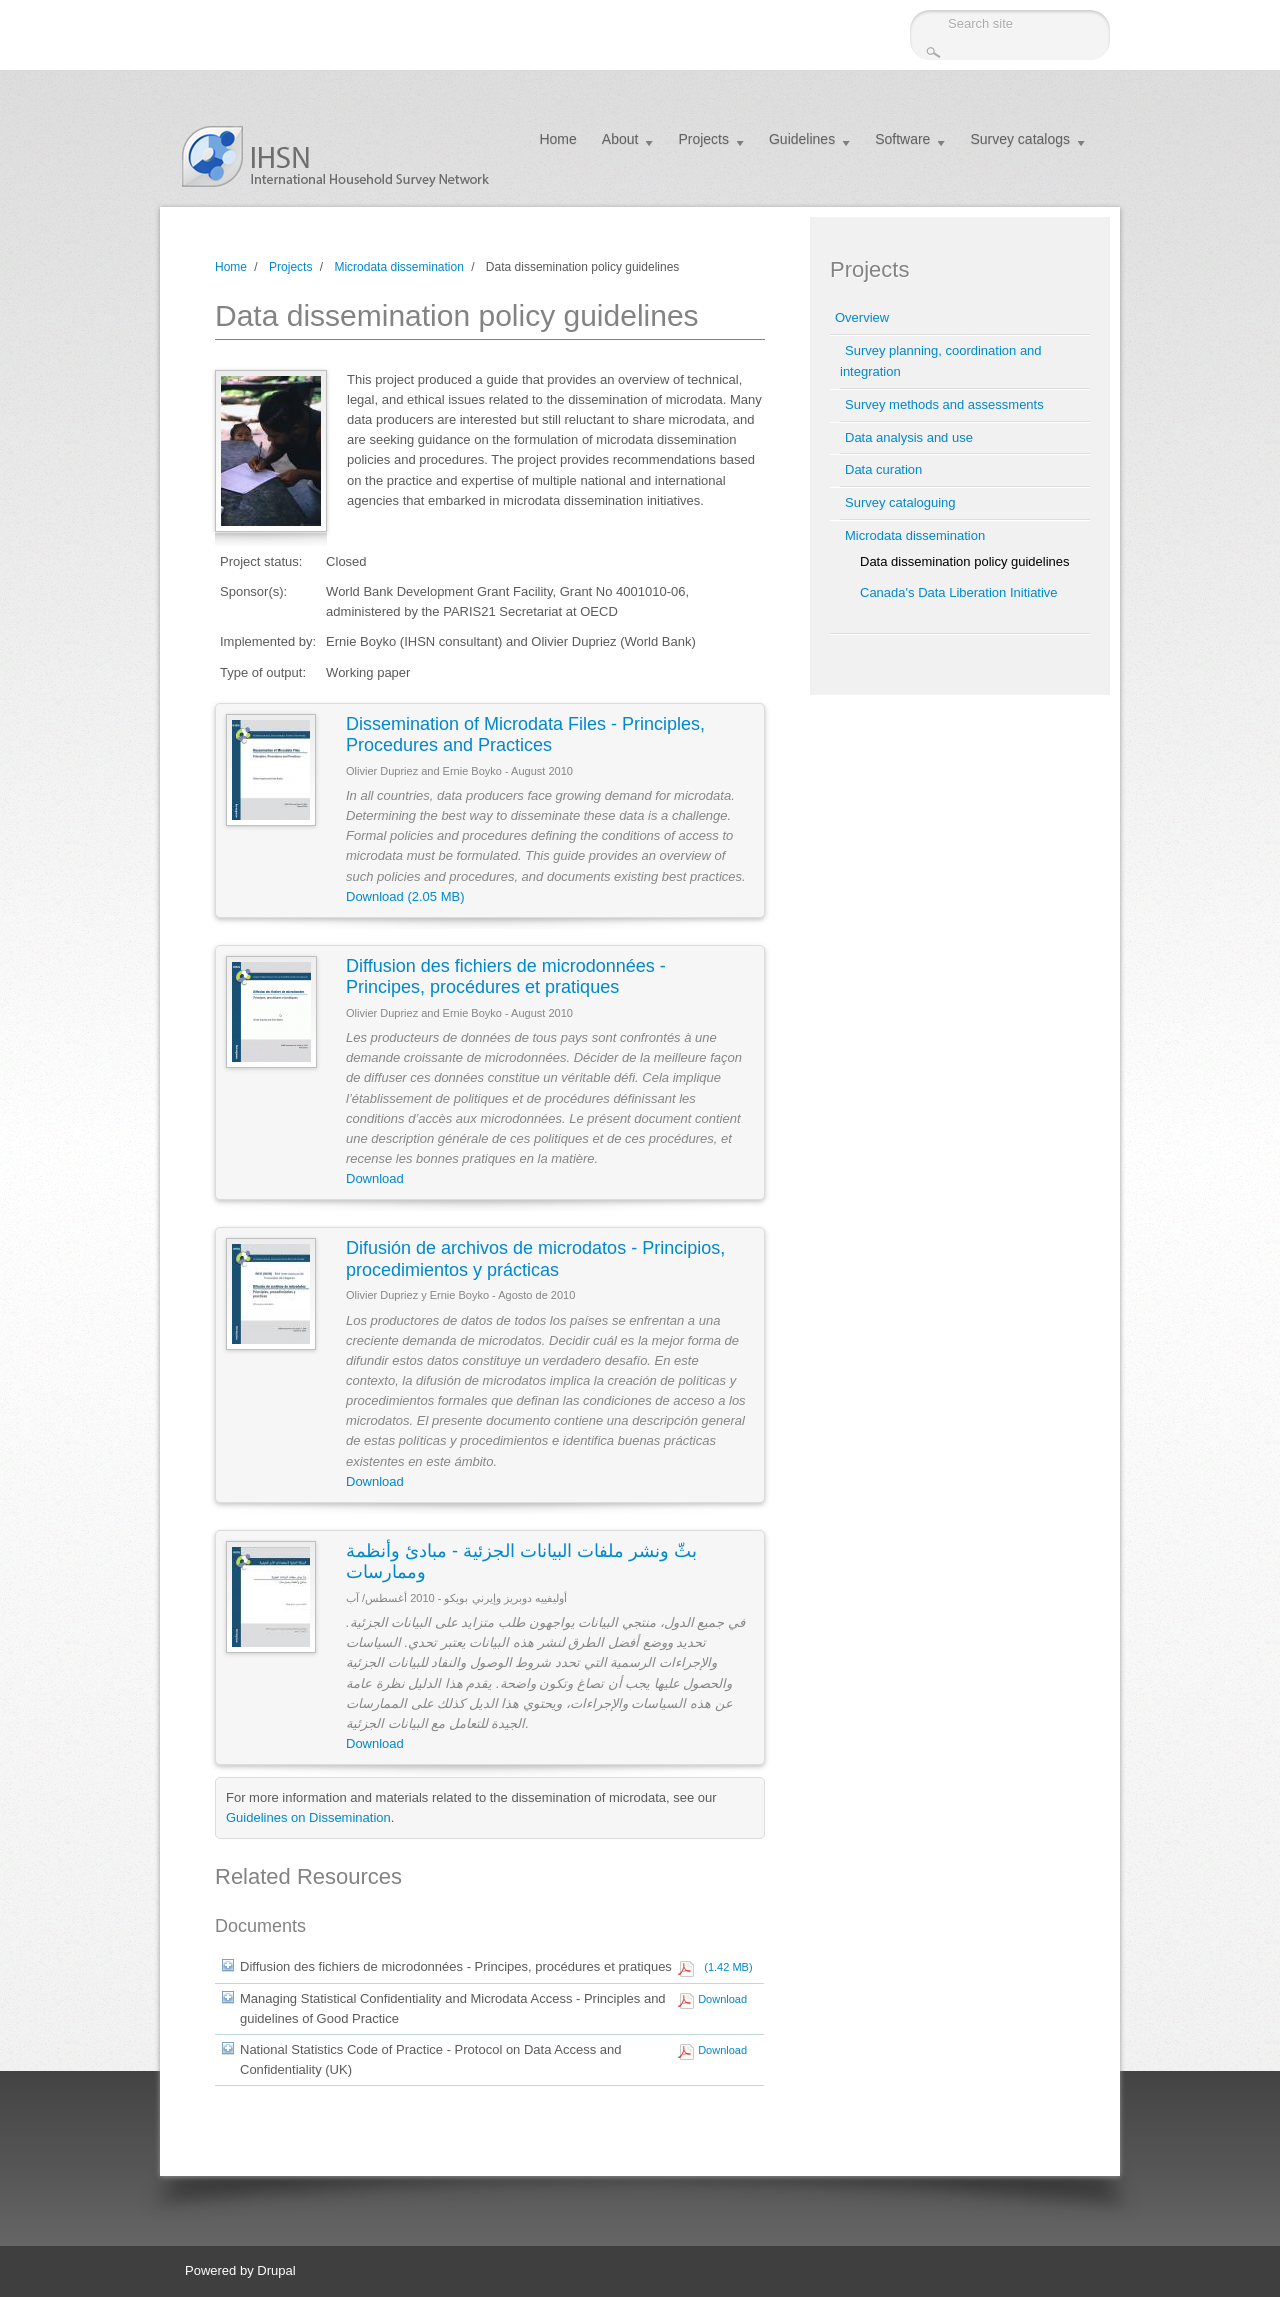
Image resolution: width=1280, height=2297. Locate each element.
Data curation (883, 469)
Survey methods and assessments (944, 404)
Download (375, 1178)
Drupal (276, 2270)
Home (557, 139)
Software (902, 139)
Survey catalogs (1020, 139)
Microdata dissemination (398, 267)
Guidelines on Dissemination (308, 1817)
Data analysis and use (909, 437)
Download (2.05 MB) (405, 896)
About (620, 139)
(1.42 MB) (725, 1967)
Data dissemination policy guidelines (965, 561)
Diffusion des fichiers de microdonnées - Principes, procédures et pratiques (506, 977)
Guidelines (802, 139)
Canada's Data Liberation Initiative (959, 592)
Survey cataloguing (900, 502)
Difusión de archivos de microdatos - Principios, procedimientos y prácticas (535, 1259)
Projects (703, 139)
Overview (862, 317)
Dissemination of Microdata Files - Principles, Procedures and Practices (525, 735)
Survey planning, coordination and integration (941, 361)
